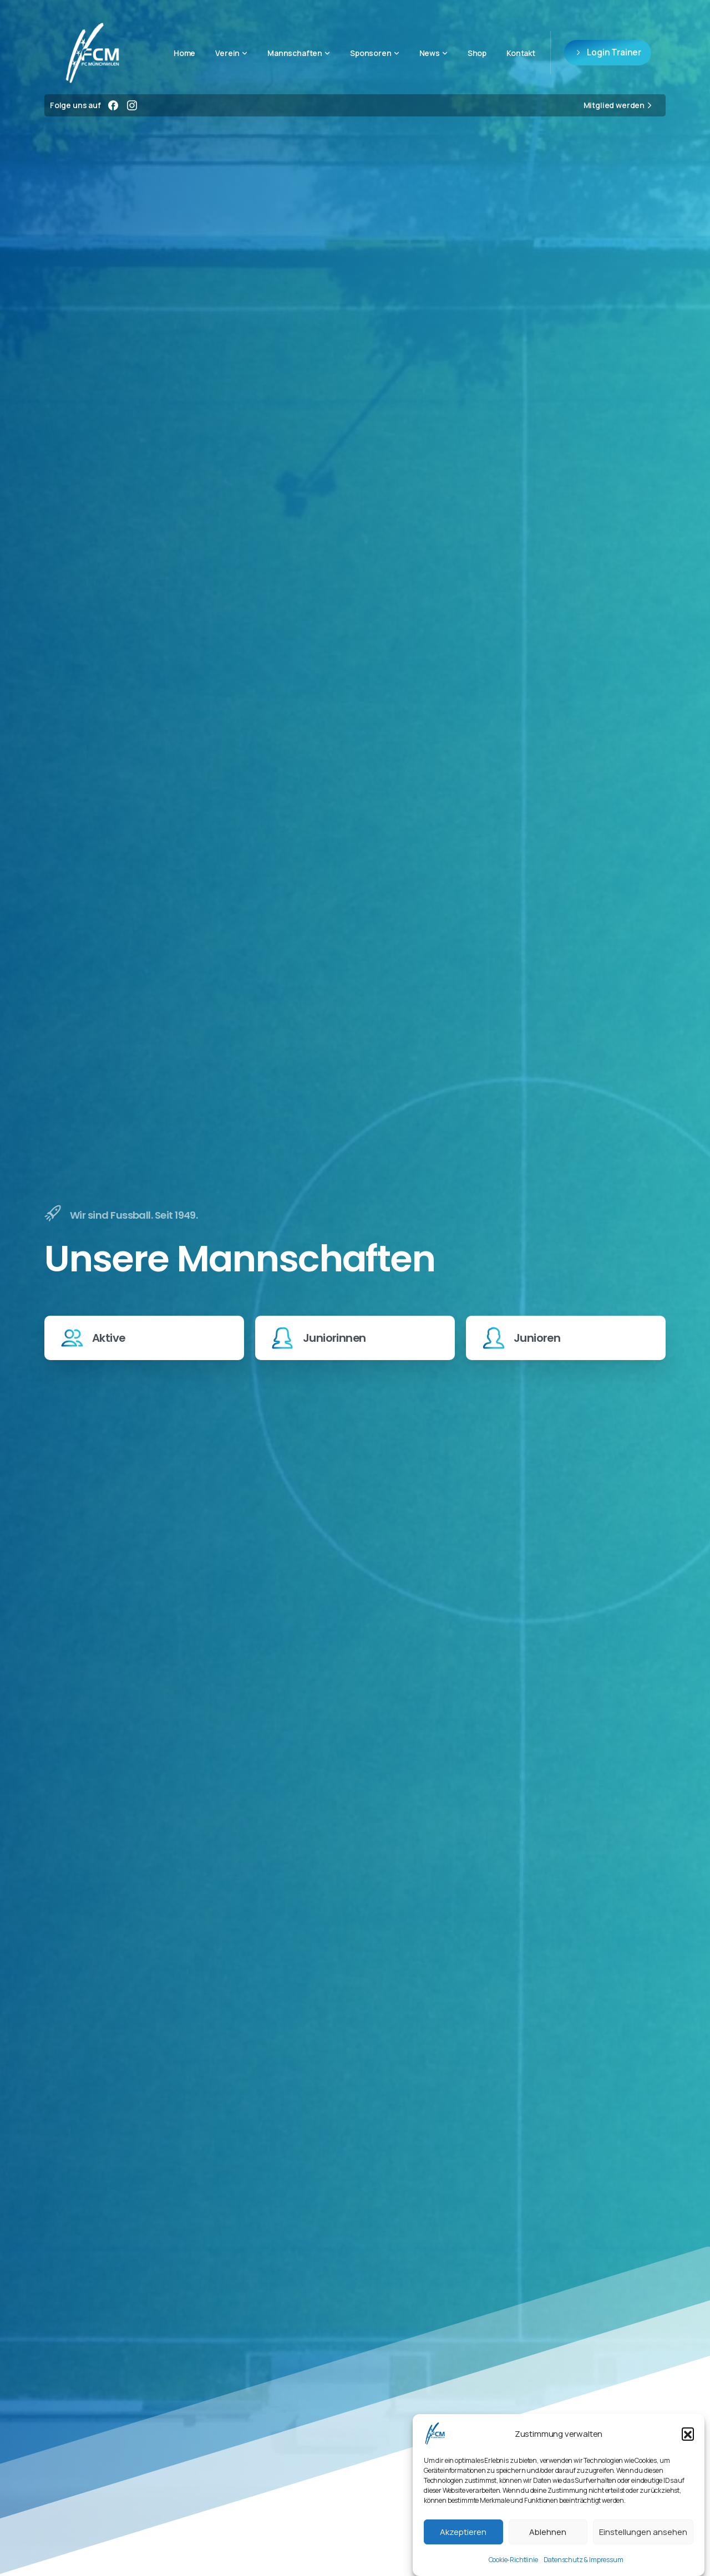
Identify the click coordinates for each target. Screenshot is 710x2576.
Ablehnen (547, 2532)
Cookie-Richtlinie (513, 2559)
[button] (687, 2433)
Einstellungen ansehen (643, 2532)
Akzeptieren (463, 2532)
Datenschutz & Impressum (583, 2559)
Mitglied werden (619, 105)
